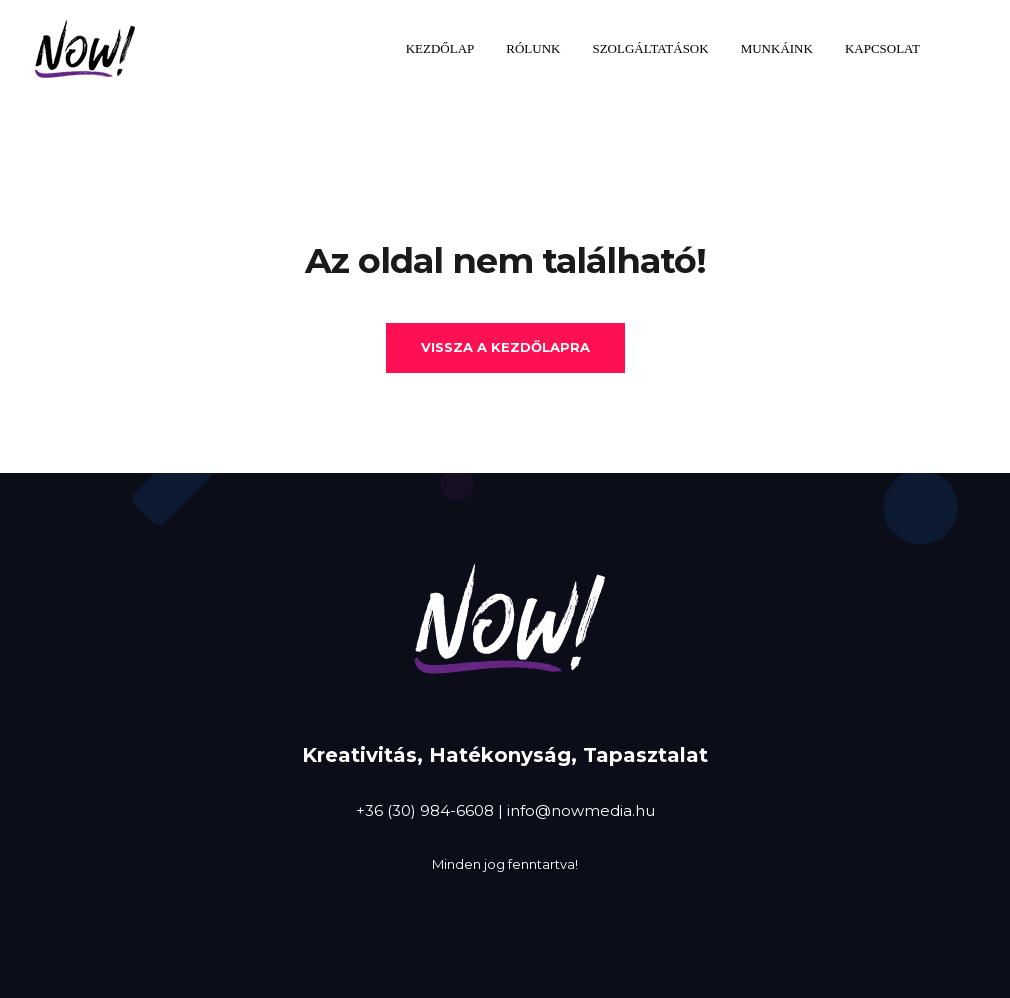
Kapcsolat (882, 48)
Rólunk (533, 48)
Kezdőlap (440, 48)
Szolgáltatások (650, 48)
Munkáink (777, 48)
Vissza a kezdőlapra (505, 347)
